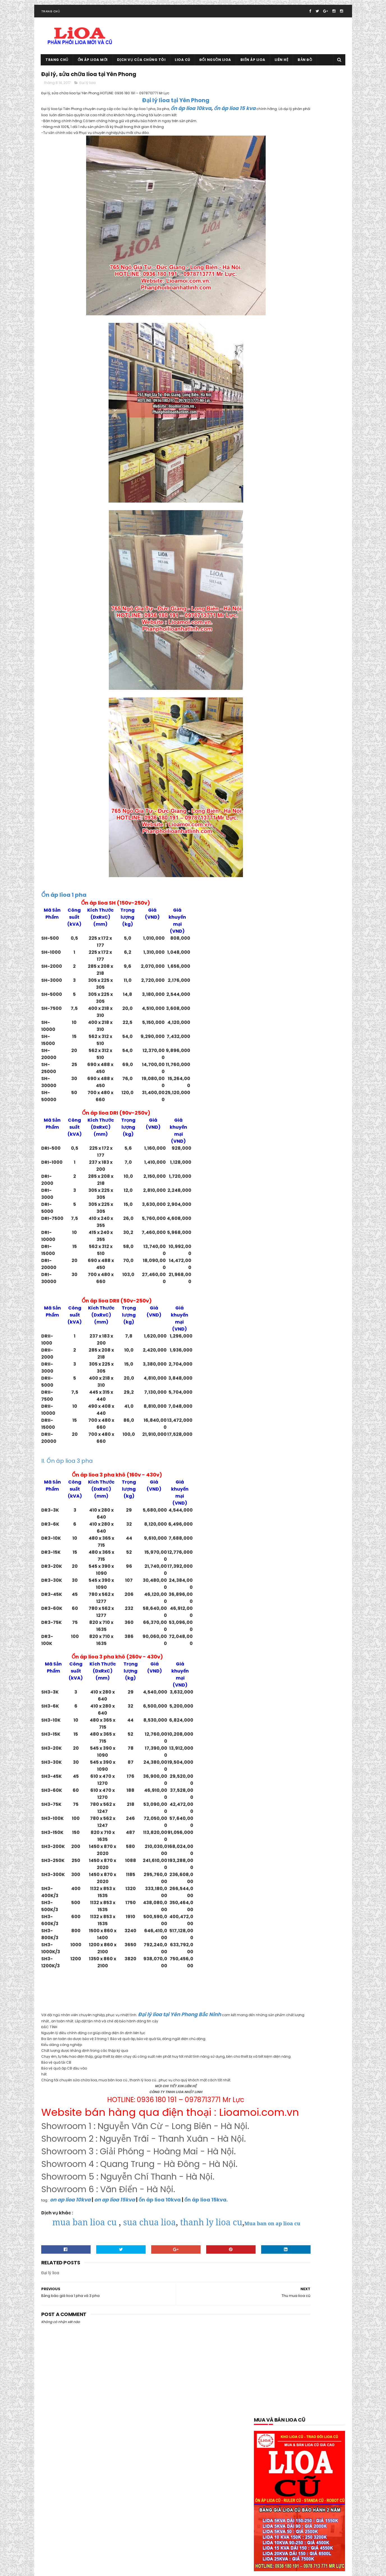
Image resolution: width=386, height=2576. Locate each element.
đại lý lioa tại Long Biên (276, 938)
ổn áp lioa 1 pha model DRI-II (281, 1292)
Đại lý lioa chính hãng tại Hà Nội (283, 889)
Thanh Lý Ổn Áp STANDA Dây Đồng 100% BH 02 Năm (295, 1519)
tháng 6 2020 (268, 1654)
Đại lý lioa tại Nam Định (276, 948)
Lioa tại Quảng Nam (273, 1135)
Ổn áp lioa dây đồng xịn (276, 1400)
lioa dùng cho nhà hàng (277, 1105)
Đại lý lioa (87, 95)
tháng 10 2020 (269, 1627)
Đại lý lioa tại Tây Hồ (273, 968)
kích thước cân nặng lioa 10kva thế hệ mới (292, 1027)
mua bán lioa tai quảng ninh (281, 1194)
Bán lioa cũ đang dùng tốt (279, 761)
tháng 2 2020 (268, 1680)
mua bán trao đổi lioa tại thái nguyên (289, 1204)
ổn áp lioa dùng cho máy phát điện (286, 1420)
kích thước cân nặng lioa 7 (279, 1046)
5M (308, 742)
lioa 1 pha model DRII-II (276, 1056)
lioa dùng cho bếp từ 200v (307, 1086)
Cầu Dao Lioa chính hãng (278, 870)
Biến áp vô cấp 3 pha (315, 860)
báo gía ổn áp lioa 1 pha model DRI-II (287, 791)
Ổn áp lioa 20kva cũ (273, 1322)
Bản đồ (305, 69)
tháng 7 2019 (267, 1707)
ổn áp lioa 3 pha (270, 1331)
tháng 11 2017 (267, 1827)
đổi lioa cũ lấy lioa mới (275, 997)
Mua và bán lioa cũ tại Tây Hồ (281, 1263)
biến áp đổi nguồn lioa (275, 811)
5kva (261, 742)
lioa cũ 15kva (267, 1086)
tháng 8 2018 (267, 1767)
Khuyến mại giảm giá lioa (278, 1017)
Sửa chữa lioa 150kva (304, 1498)
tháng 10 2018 (268, 1754)
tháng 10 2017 (268, 1834)
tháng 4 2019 (267, 1727)
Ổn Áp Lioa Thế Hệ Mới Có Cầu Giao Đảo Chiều (295, 1459)
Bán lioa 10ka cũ (301, 752)
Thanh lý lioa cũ (270, 1508)
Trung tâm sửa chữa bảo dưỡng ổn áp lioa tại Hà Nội (298, 1578)
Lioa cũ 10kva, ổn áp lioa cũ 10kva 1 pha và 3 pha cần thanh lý (310, 481)
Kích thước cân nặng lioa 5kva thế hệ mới (292, 1037)
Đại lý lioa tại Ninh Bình (276, 958)
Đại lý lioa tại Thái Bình (316, 968)
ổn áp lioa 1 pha (293, 1282)
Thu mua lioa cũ (318, 1557)
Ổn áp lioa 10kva (311, 1302)
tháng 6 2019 (267, 1714)
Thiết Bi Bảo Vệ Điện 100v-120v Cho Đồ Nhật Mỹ (296, 1528)
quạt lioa (264, 1489)
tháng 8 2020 (268, 1640)
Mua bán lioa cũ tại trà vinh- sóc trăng (289, 1155)
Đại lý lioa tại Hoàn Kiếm (277, 929)
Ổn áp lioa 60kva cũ (273, 1351)
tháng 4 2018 (267, 1794)
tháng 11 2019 (267, 1694)
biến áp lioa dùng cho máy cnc (283, 840)
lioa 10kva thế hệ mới (319, 1056)
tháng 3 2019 (267, 1734)
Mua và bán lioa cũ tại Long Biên (284, 1253)
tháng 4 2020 (268, 1667)
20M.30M (296, 722)
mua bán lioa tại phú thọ (278, 1174)
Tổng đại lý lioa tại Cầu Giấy (280, 1567)
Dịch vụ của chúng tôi (141, 69)
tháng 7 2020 (268, 1647)
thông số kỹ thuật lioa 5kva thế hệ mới (289, 1548)
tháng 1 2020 (267, 1687)
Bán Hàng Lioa (269, 752)
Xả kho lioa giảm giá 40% (278, 1597)
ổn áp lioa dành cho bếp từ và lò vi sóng (291, 1381)
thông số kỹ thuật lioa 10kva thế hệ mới (290, 1538)
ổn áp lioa (265, 1282)
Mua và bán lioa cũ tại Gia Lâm (283, 1223)
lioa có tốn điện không (275, 1076)
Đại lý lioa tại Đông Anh (276, 909)
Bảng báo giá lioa (323, 761)
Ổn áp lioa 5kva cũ (312, 1341)
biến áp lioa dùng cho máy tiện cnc (287, 850)
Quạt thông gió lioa (295, 1489)
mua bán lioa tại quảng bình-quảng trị (289, 1184)
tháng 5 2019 (267, 1721)
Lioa (311, 1046)
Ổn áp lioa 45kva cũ (273, 1341)
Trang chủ (50, 21)
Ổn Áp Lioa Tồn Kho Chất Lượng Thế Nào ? (292, 1469)
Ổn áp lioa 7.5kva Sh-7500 (279, 1361)
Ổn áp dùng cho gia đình (313, 1272)
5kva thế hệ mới (285, 742)
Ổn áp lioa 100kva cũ (274, 1302)
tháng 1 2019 (266, 1747)
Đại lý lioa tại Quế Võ (319, 958)
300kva (263, 732)
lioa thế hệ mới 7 (311, 1135)
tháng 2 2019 (267, 1741)
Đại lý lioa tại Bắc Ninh (321, 899)
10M (260, 722)
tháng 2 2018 (267, 1807)
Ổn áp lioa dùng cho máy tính (282, 1430)
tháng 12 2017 (268, 1821)
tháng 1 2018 (266, 1814)
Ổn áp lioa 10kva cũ (273, 1312)
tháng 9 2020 (268, 1634)
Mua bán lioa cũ (270, 1145)
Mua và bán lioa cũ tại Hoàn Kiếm (285, 1233)
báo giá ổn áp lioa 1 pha (313, 781)
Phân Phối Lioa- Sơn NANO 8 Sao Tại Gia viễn (294, 1479)
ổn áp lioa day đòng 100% (278, 1390)
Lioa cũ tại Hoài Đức (267, 2550)
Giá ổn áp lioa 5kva (300, 1007)
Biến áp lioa (252, 69)
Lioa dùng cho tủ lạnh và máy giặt (285, 1125)
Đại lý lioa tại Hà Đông (321, 909)
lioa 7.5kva (307, 1066)
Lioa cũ (182, 69)
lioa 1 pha (330, 1046)
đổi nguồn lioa (313, 997)
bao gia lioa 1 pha (271, 781)
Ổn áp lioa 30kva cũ (307, 1331)
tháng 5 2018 (267, 1787)
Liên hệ (282, 69)
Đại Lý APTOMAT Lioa (274, 879)
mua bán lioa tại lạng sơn (278, 1164)
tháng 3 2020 (268, 1674)
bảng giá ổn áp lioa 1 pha (277, 771)
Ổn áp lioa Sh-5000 (273, 1449)
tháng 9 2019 (267, 1700)
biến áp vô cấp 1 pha (274, 860)
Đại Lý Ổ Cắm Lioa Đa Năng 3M (282, 978)
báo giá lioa (315, 771)
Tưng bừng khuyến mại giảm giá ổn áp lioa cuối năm (297, 1588)
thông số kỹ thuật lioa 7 (277, 1557)
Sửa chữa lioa (268, 1498)
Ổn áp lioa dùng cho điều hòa (282, 1410)
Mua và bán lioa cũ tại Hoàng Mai (285, 1243)
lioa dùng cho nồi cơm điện (279, 1115)
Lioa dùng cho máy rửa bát (280, 1096)
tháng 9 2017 (267, 1841)
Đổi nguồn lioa (215, 69)
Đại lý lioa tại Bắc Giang (276, 899)
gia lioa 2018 (267, 1007)
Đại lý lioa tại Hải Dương (317, 919)
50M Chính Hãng (323, 732)
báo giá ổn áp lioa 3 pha (277, 801)
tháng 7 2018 (267, 1774)
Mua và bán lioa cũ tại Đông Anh (284, 1213)
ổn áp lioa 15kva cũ (312, 1312)
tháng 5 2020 (268, 1660)
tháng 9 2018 (267, 1760)
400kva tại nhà (289, 732)
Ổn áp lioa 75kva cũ (273, 1371)
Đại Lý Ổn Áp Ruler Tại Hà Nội (280, 987)
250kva (317, 722)
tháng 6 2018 (267, 1781)
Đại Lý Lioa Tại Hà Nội (274, 919)
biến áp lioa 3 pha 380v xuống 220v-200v (291, 820)
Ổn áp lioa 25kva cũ (313, 1322)
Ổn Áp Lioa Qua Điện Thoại (279, 1440)
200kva (276, 722)
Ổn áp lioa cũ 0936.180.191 (84, 2569)
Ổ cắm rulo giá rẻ (271, 1272)
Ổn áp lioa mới (93, 69)
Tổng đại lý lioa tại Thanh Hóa (283, 500)
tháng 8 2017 (267, 1848)
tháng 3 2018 (267, 1801)
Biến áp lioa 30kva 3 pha (277, 830)
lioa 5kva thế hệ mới (274, 1066)
